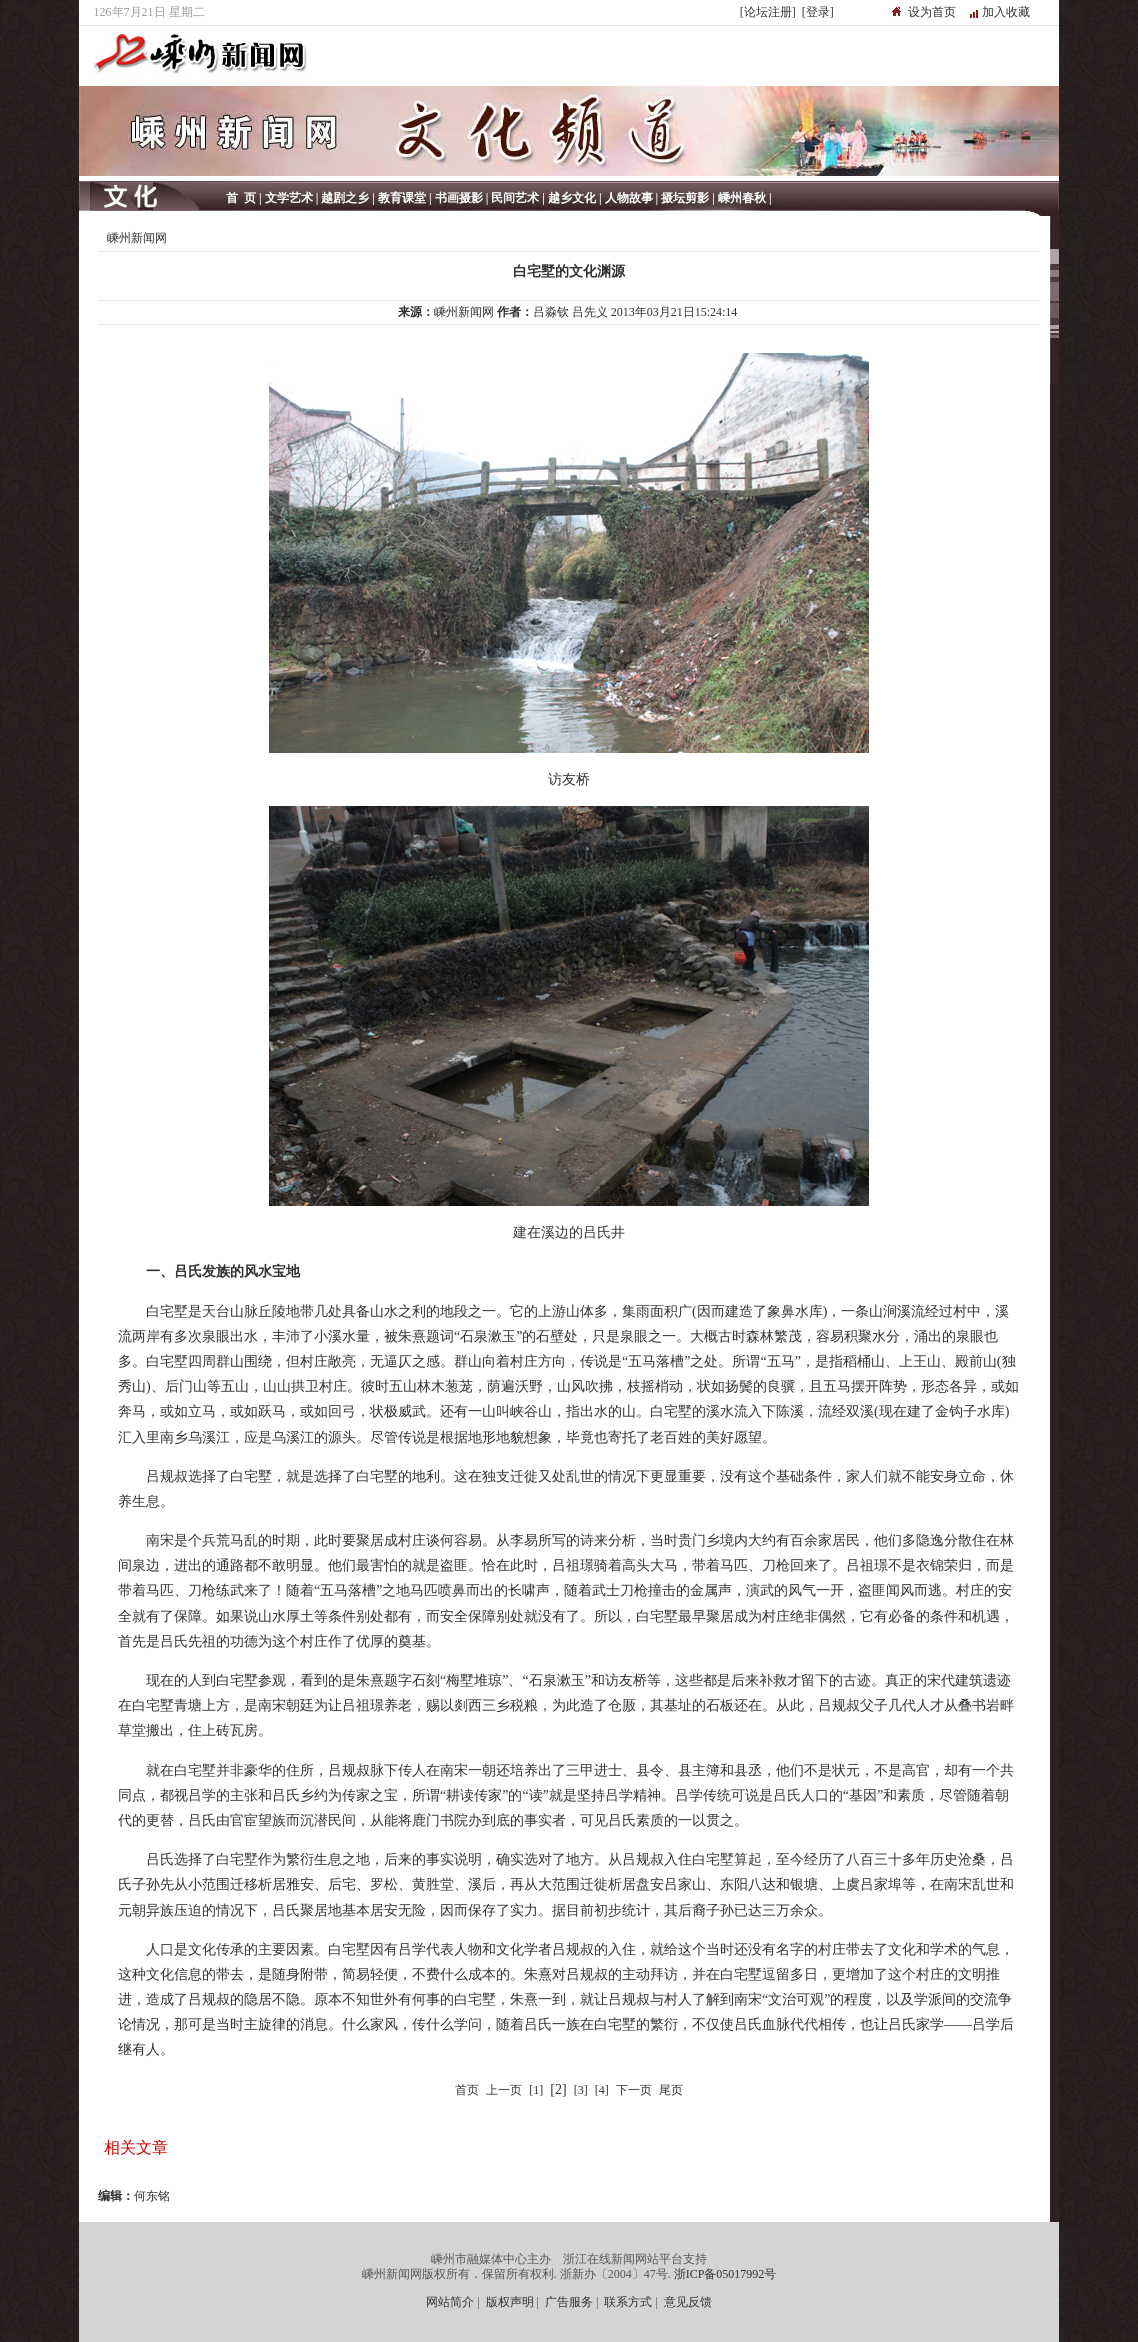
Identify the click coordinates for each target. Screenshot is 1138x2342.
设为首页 (932, 12)
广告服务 (569, 2302)
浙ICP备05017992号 (725, 2274)
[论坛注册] (768, 12)
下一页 (634, 2090)
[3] (581, 2090)
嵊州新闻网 (137, 238)
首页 (467, 2090)
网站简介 (450, 2302)
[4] (602, 2090)
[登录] (818, 12)
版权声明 (510, 2302)
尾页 (671, 2090)
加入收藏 (1006, 12)
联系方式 (628, 2302)
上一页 (504, 2090)
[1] (536, 2090)
